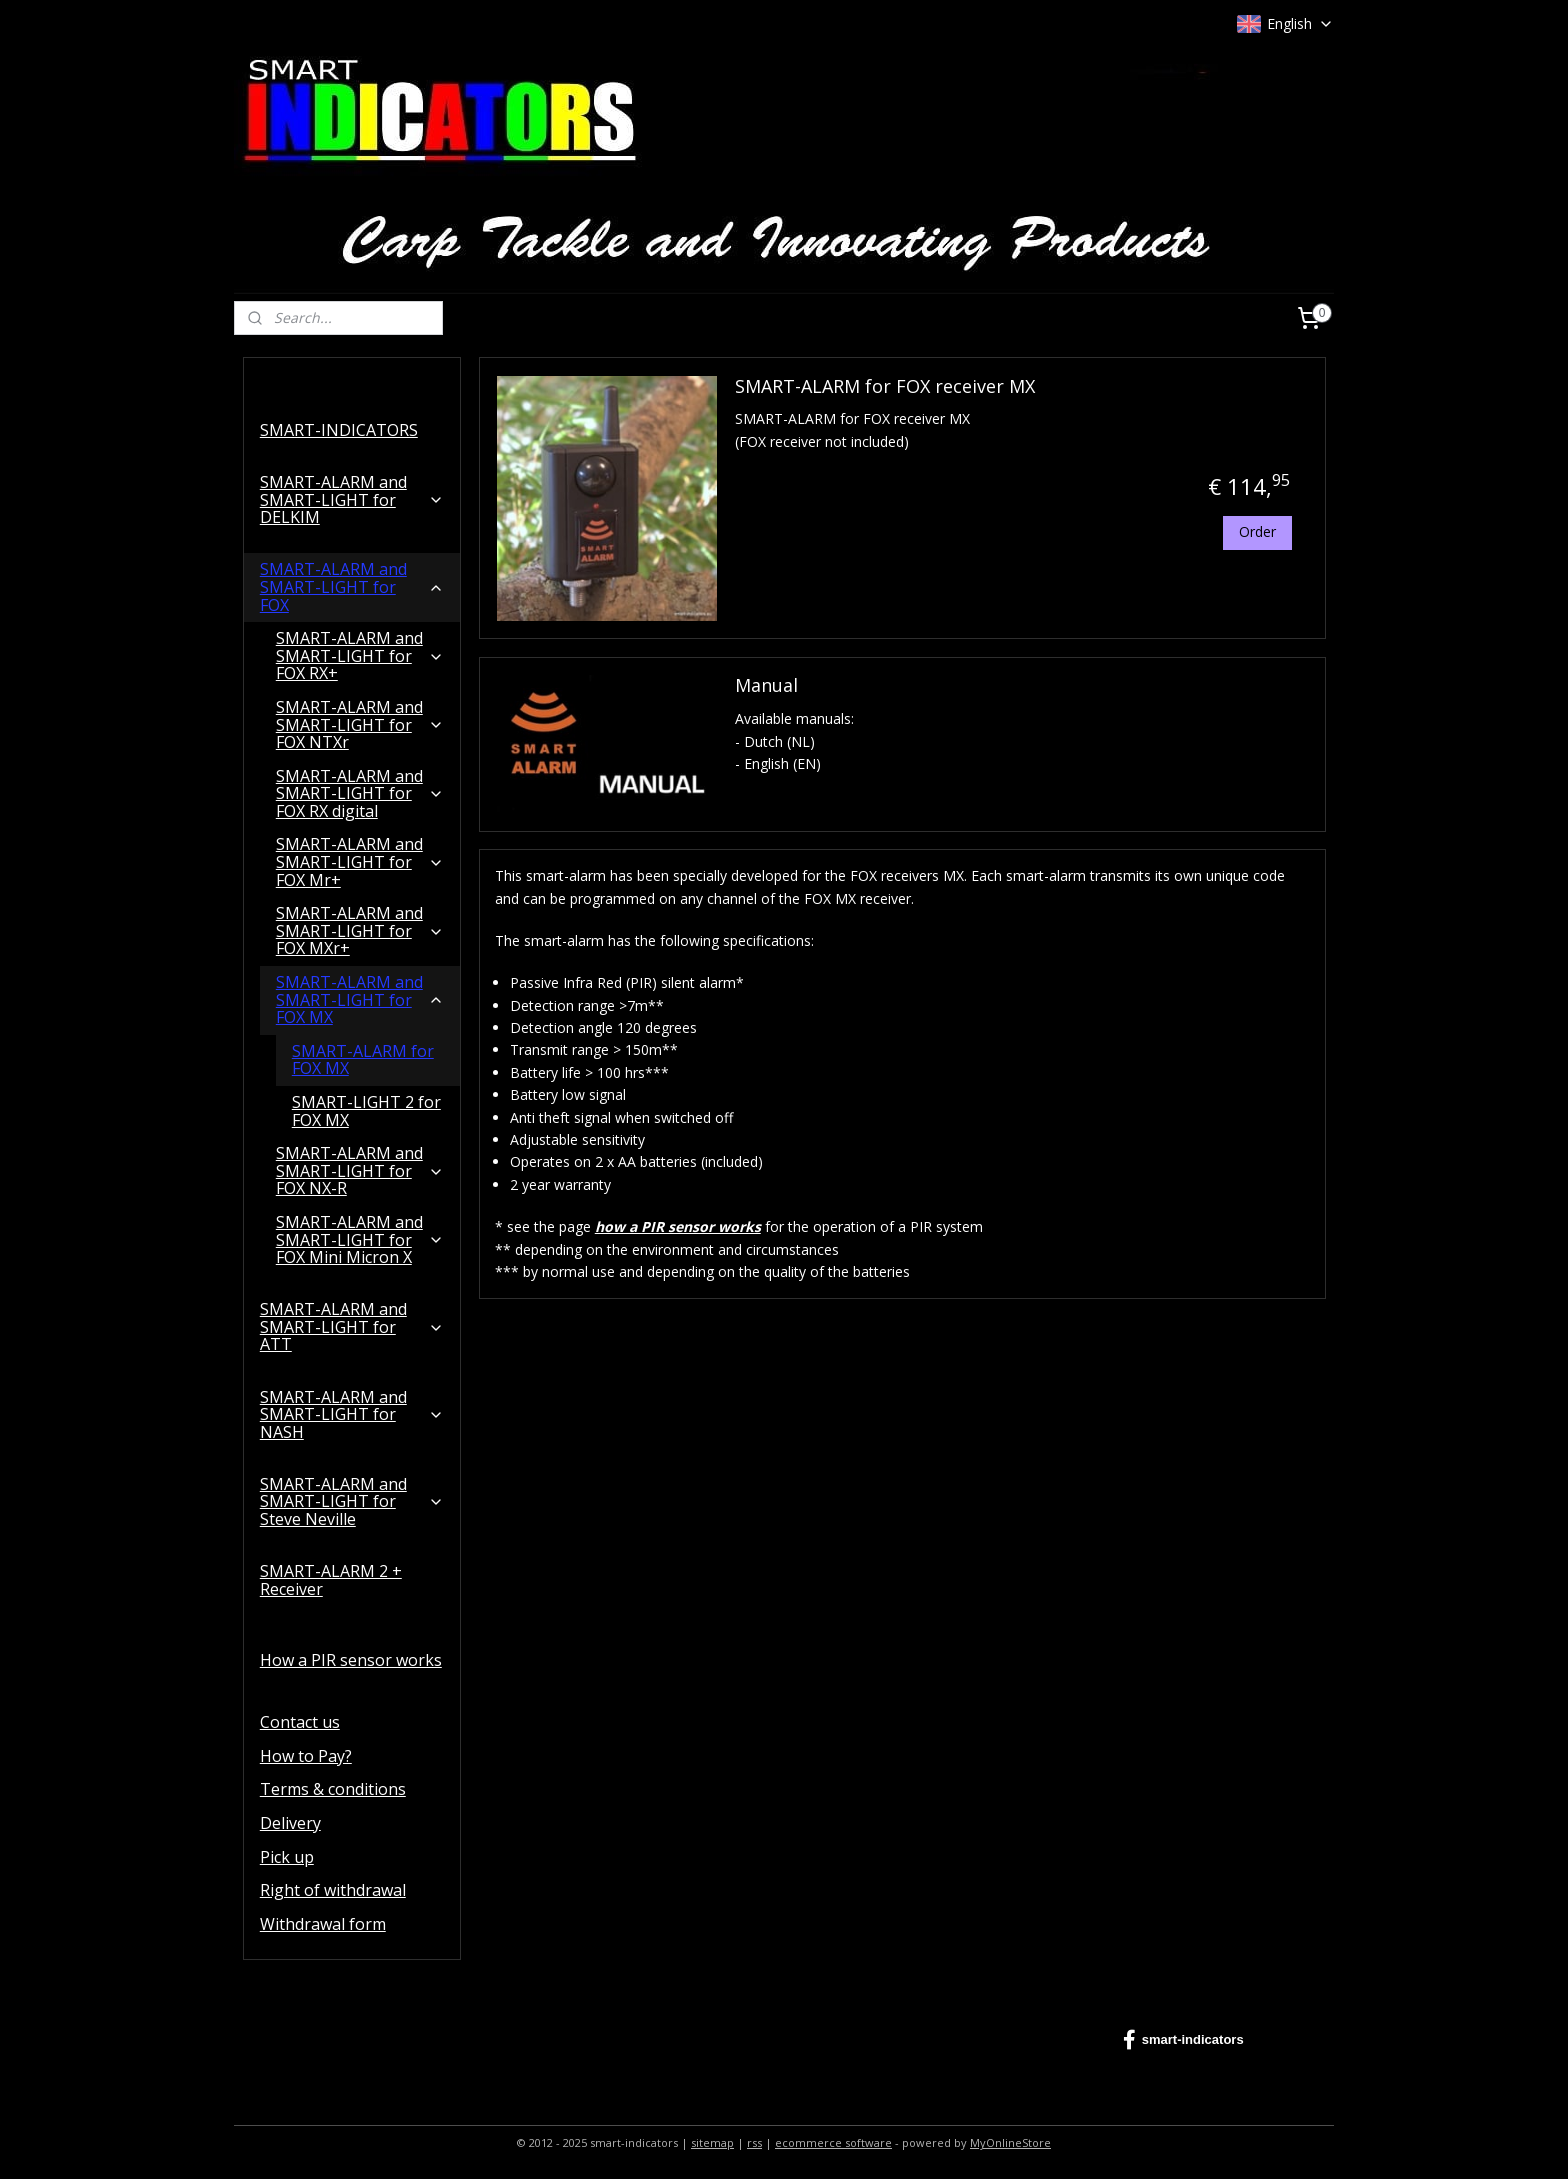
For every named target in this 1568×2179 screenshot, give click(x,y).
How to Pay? (306, 1756)
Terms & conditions (333, 1789)
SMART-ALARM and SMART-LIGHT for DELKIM (352, 499)
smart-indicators (1183, 2040)
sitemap (712, 2142)
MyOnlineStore (1010, 2142)
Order (1256, 531)
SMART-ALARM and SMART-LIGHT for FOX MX (360, 999)
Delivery (290, 1823)
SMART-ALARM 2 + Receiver (331, 1580)
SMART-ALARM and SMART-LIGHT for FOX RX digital (360, 793)
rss (754, 2142)
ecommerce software (833, 2142)
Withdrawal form (323, 1924)
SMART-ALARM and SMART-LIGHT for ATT (352, 1326)
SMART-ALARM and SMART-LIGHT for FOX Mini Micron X (360, 1239)
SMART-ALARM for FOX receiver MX (884, 386)
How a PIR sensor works (351, 1660)
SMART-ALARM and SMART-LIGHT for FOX (352, 586)
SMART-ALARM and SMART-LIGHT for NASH (352, 1414)
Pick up (287, 1857)
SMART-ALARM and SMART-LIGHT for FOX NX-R (360, 1170)
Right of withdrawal (333, 1890)
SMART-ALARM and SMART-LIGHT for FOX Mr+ (360, 861)
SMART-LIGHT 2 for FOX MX (366, 1111)
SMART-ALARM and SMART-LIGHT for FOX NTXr (360, 724)
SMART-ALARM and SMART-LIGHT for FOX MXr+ (360, 930)
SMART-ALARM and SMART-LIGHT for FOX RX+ (360, 655)
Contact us (300, 1722)
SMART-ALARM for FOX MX (363, 1060)
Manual (765, 686)
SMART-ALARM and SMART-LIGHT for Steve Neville (352, 1501)
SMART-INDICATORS (339, 430)
